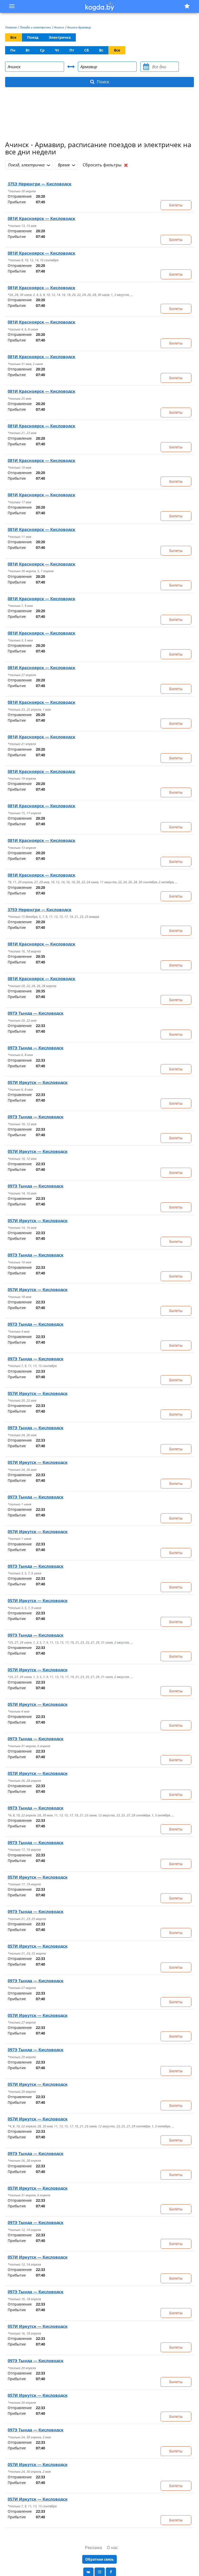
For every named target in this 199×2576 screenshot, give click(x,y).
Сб (86, 50)
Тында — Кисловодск (36, 1013)
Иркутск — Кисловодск (38, 1082)
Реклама (93, 2547)
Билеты (176, 205)
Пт (71, 50)
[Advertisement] (100, 116)
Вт (28, 50)
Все (13, 37)
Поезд (32, 37)
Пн (12, 50)
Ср (42, 50)
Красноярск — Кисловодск (41, 218)
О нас (112, 2547)
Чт (57, 50)
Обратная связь (99, 2559)
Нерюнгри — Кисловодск (39, 184)
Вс (101, 50)
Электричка (60, 37)
